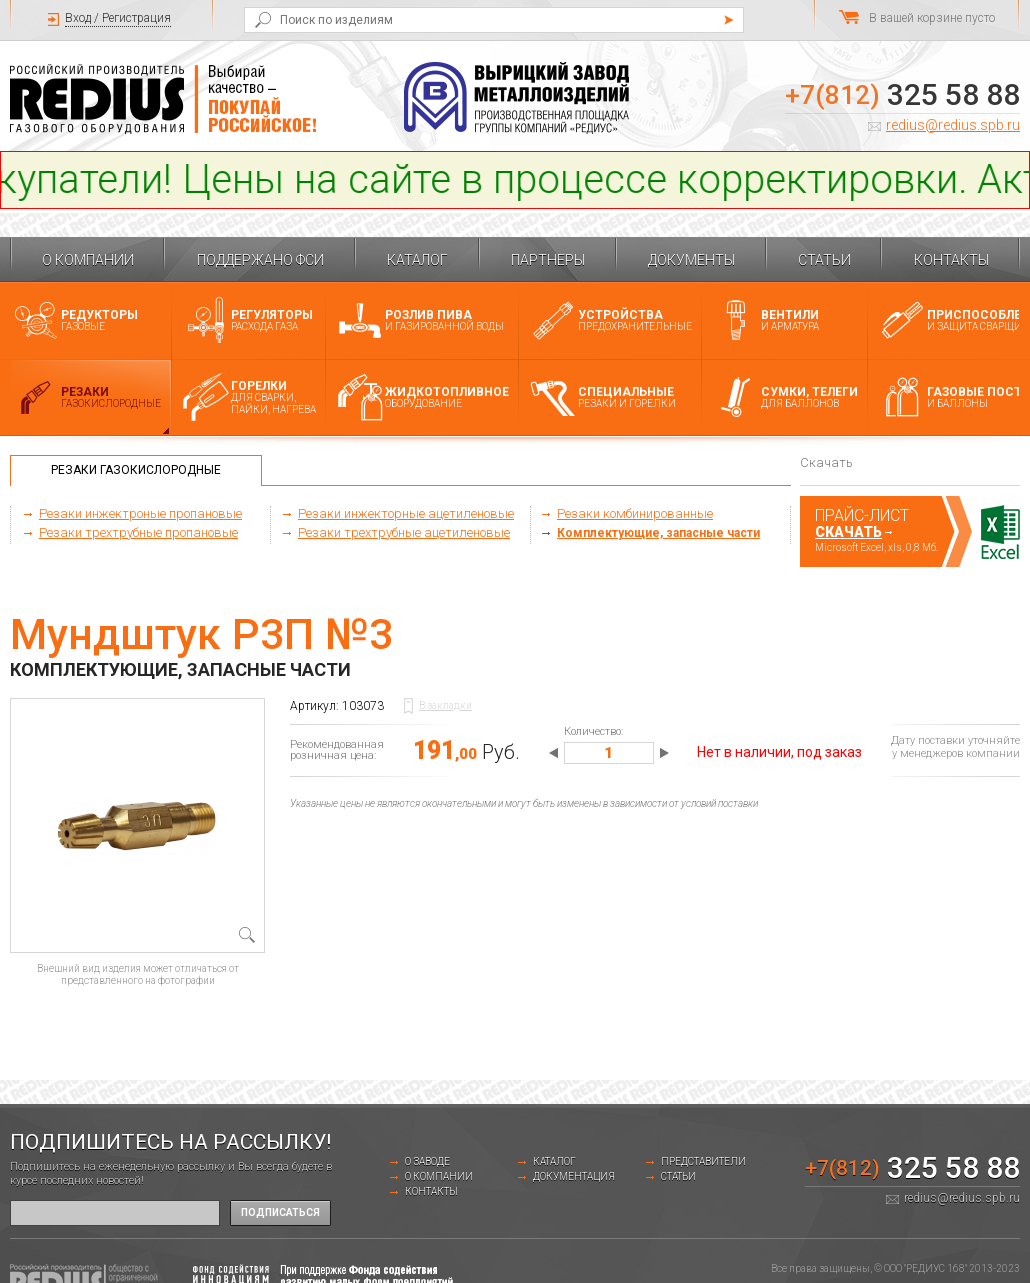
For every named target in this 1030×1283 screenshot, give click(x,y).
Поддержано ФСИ (260, 260)
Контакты (951, 260)
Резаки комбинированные (635, 513)
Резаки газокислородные (136, 470)
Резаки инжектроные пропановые (140, 513)
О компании (88, 260)
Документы (691, 260)
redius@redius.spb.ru (953, 125)
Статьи (824, 260)
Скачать (848, 532)
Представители (703, 1161)
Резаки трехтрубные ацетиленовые (404, 532)
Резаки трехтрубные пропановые (138, 532)
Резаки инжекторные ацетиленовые (406, 513)
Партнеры (548, 260)
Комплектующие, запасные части (658, 533)
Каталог (417, 260)
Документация (574, 1176)
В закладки (445, 705)
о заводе (427, 1161)
